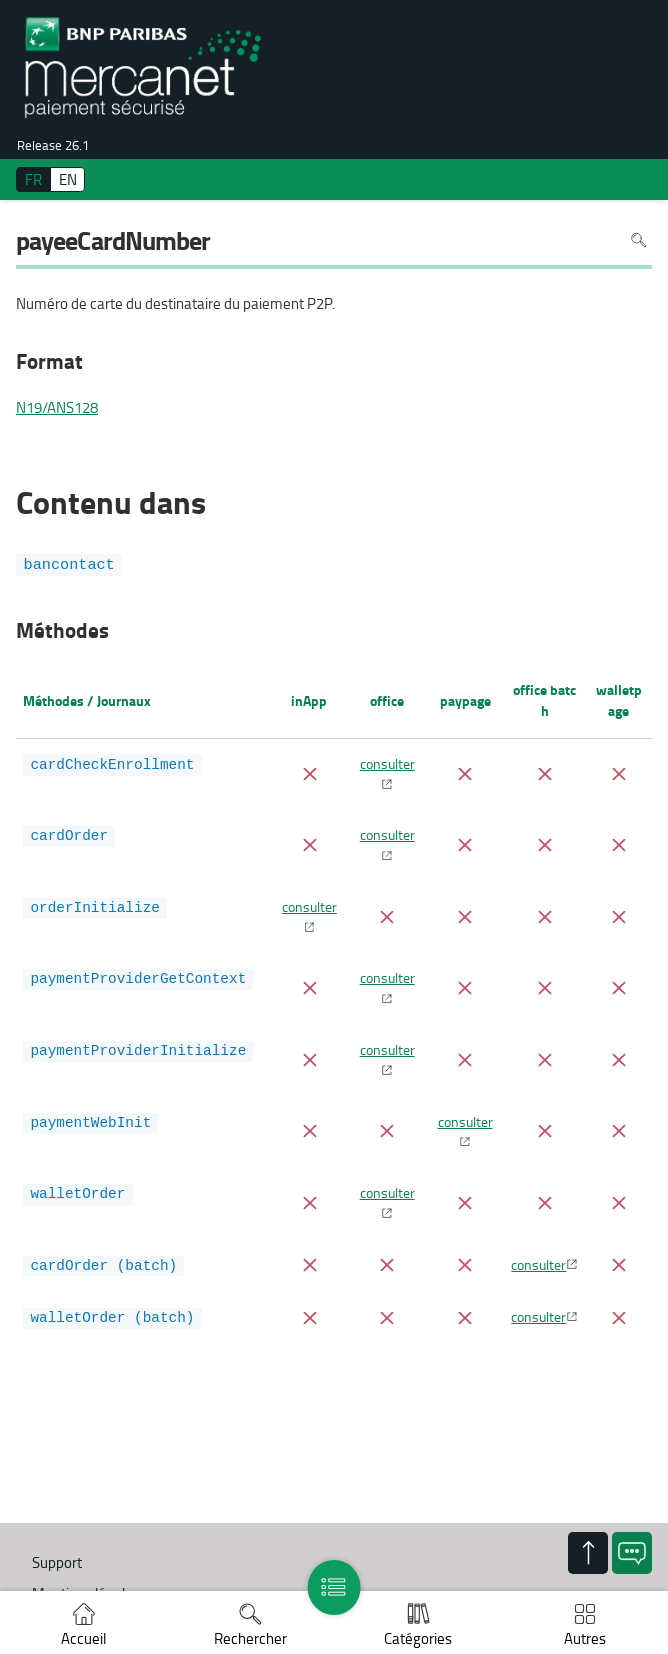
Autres (585, 1638)
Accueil (83, 1638)
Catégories (418, 1638)
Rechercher (250, 1638)
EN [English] (68, 179)
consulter (387, 763)
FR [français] (33, 179)
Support (57, 1562)
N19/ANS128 (57, 408)
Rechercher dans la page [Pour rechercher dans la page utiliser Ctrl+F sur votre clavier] (638, 240)
